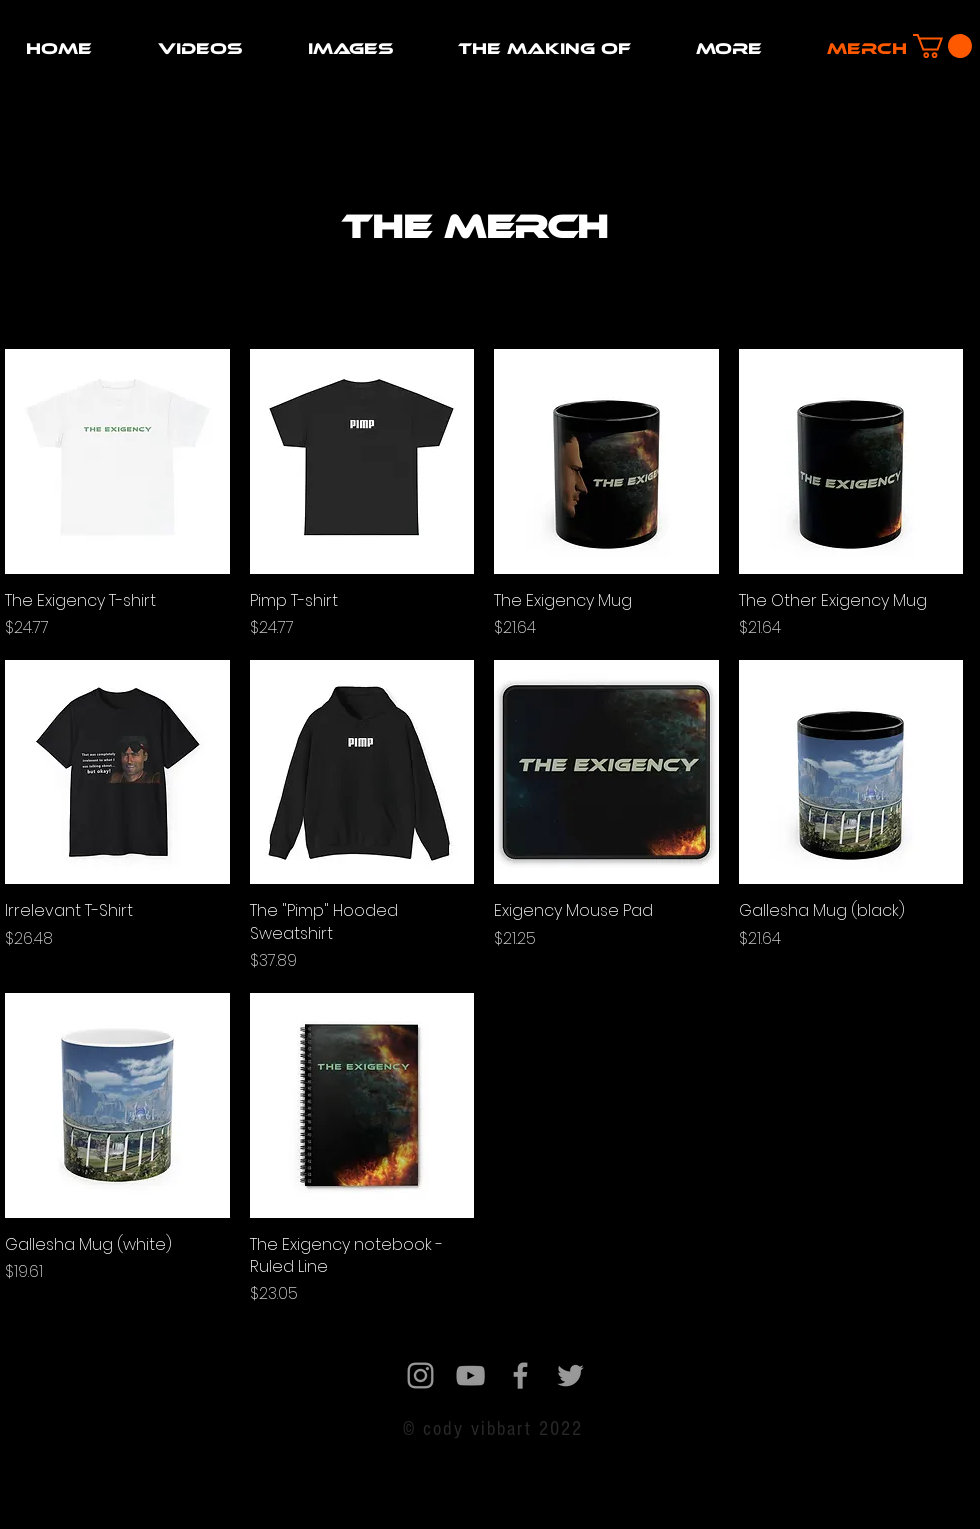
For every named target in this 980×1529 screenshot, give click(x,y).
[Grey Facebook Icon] (520, 1375)
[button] (200, 48)
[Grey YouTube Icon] (470, 1375)
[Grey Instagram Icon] (420, 1375)
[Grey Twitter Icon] (570, 1375)
